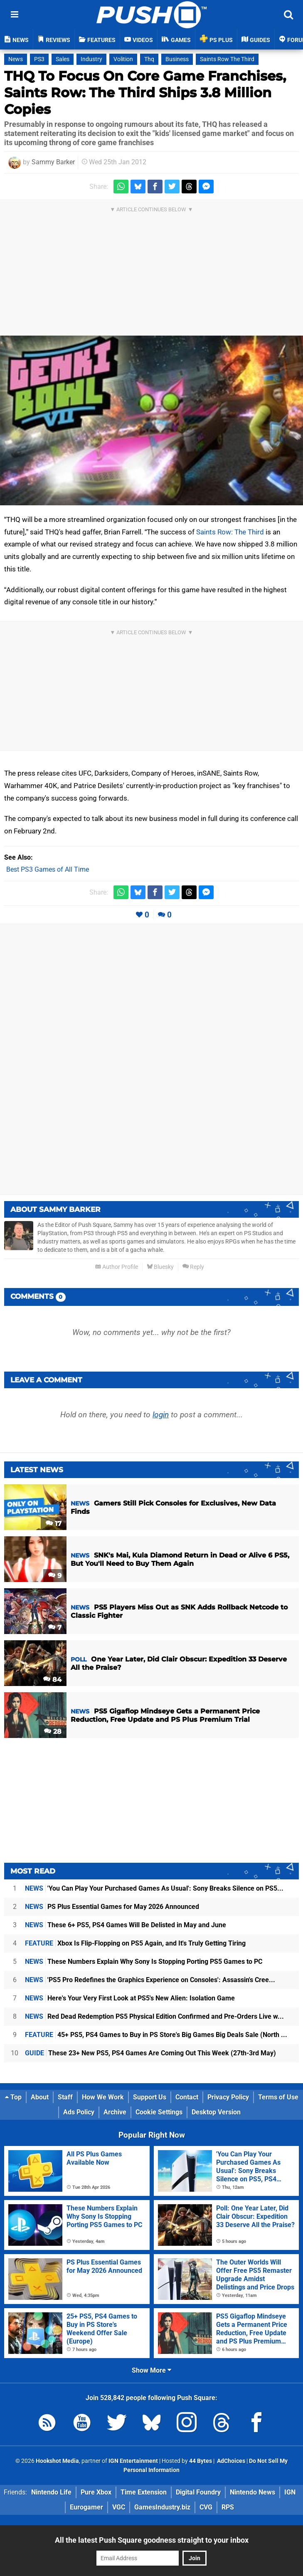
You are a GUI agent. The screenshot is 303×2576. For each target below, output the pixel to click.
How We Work (103, 2097)
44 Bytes (200, 2461)
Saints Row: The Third (230, 532)
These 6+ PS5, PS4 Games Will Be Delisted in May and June (125, 1925)
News (15, 59)
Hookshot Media (57, 2461)
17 (54, 1524)
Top (13, 2097)
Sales (62, 59)
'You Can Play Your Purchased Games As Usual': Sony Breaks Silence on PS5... (154, 1888)
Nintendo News (252, 2492)
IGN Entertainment (133, 2461)
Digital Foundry (198, 2492)
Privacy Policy (228, 2097)
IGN (290, 2492)
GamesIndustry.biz (162, 2507)
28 (53, 1731)
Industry (91, 59)
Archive (114, 2112)
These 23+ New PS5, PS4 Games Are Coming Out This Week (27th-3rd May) (150, 2053)
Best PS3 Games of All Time (47, 869)
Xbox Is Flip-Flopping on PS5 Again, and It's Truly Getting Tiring (135, 1943)
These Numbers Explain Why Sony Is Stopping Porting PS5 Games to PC (143, 1961)
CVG (206, 2507)
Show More (151, 2370)
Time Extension (144, 2492)
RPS (228, 2507)
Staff (65, 2097)
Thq (149, 59)
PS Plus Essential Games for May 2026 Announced (112, 1907)
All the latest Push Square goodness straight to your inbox (152, 2540)
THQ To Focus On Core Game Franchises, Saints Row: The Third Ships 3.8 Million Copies (145, 92)
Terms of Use (278, 2097)
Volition (123, 59)
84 (52, 1680)
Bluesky (160, 1267)
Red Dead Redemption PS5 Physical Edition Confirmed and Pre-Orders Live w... (154, 2016)
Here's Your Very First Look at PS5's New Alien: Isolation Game (130, 1998)
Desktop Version (216, 2112)
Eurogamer (86, 2507)
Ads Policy (78, 2112)
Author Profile (116, 1267)
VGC (118, 2507)
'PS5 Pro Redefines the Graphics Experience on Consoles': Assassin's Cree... (150, 1980)
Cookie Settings (158, 2112)
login (161, 1414)
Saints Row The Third (227, 59)
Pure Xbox (96, 2492)
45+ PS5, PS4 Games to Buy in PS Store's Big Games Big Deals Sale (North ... (156, 2035)
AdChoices (230, 2461)
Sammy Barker (53, 162)
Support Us (149, 2097)
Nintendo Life (51, 2492)
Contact (186, 2097)
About (40, 2097)
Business (177, 59)
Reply (193, 1267)
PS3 (39, 59)
